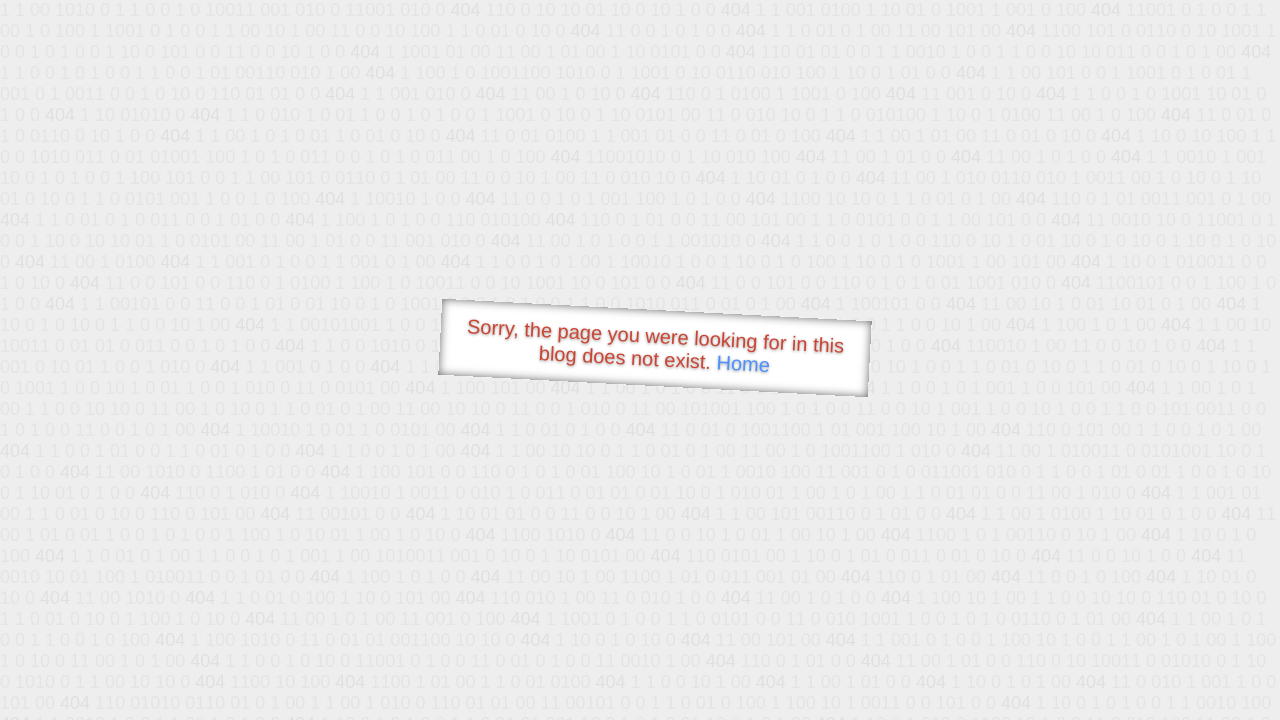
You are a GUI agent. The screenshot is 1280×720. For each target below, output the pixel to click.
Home (743, 363)
